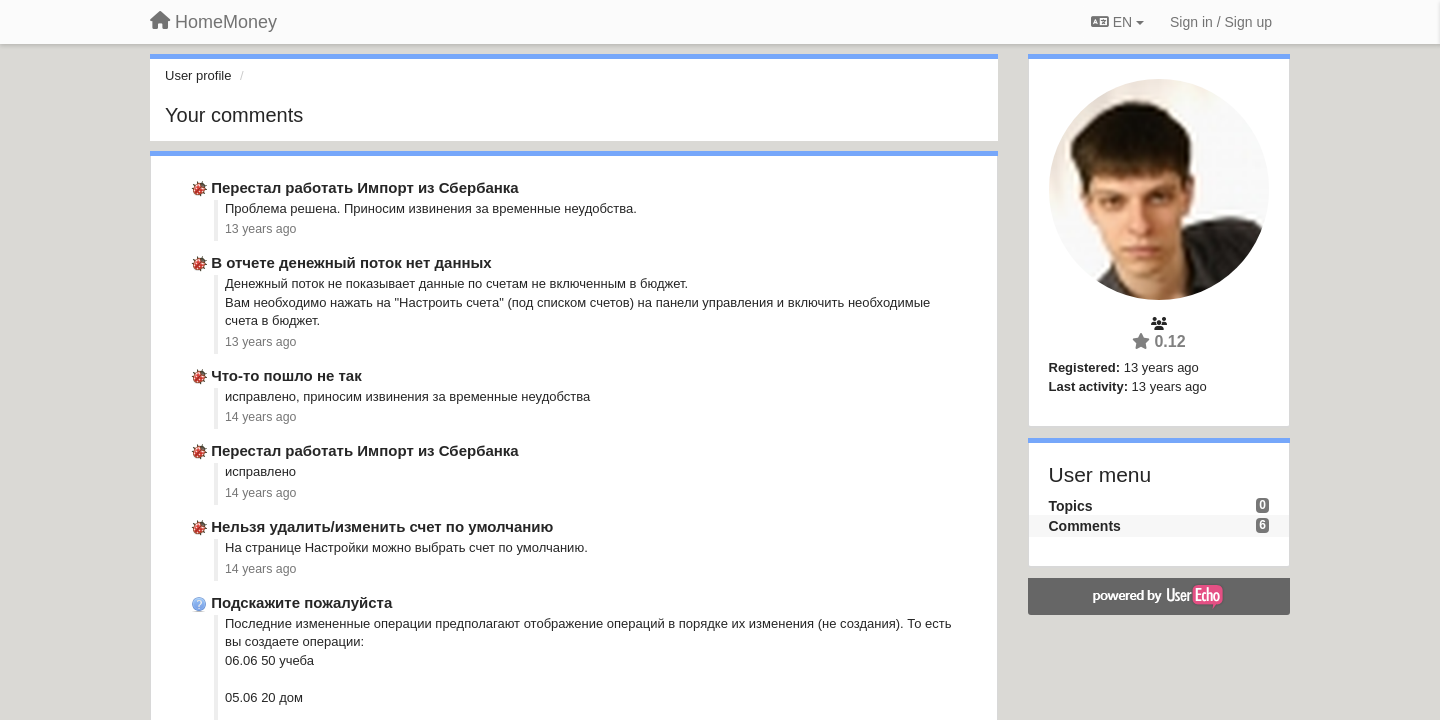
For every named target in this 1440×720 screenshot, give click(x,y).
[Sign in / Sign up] (1221, 22)
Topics (1071, 506)
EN (1117, 22)
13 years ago (260, 229)
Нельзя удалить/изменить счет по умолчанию (382, 526)
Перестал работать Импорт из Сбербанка (365, 187)
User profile (198, 75)
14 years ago (260, 417)
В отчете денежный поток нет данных (351, 262)
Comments (1085, 526)
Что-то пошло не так (286, 375)
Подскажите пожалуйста (301, 602)
